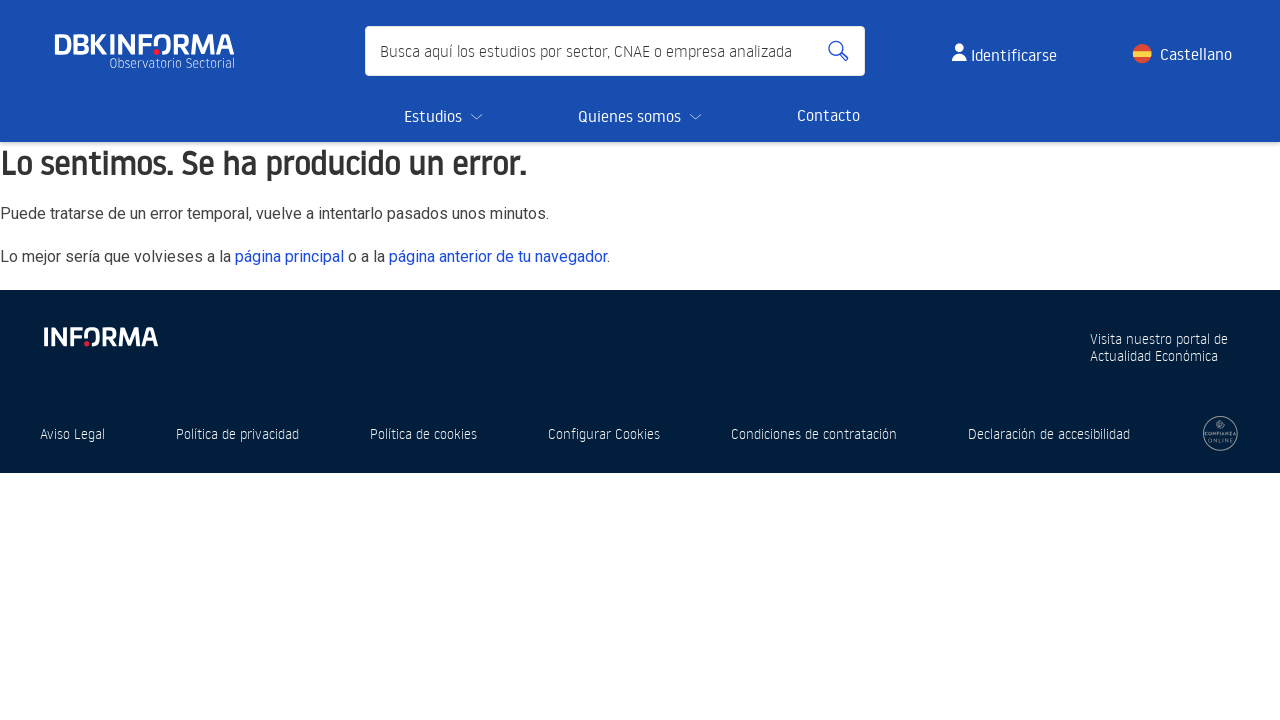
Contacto (828, 115)
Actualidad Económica (1154, 355)
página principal (289, 256)
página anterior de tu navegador (498, 256)
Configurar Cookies (604, 433)
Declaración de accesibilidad (1049, 433)
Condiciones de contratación (814, 433)
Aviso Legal (72, 433)
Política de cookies (423, 433)
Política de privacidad (237, 433)
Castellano (1196, 54)
